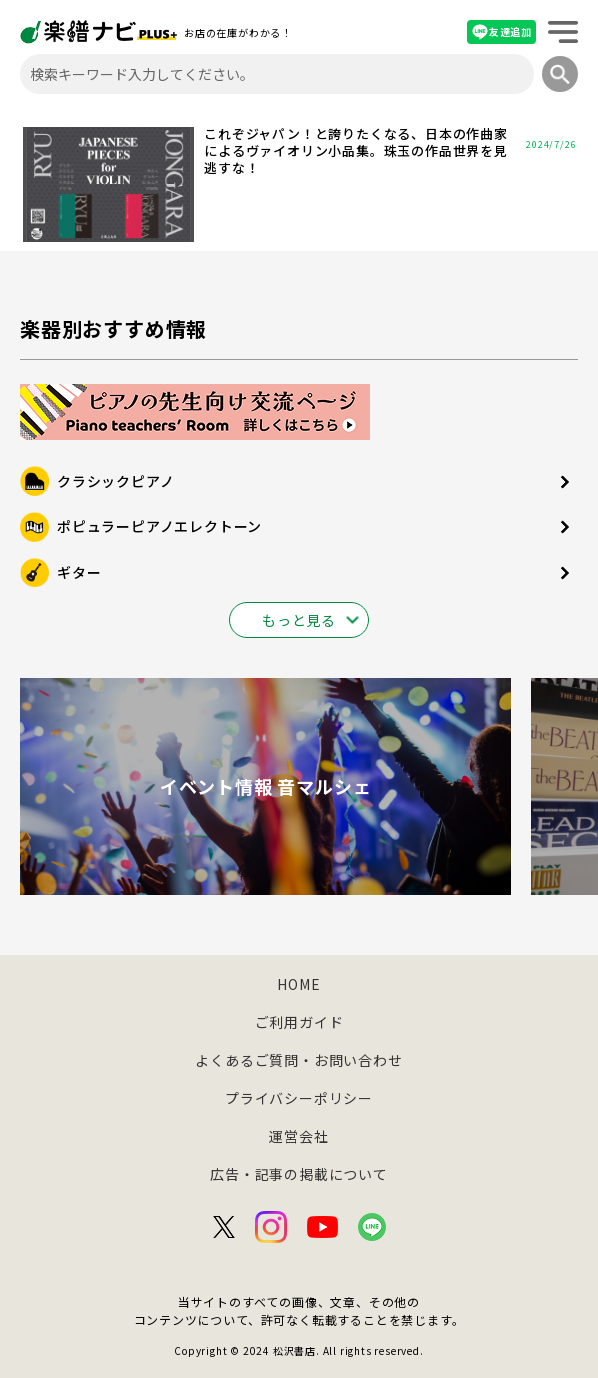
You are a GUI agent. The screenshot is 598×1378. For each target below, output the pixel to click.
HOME (298, 984)
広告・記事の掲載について (299, 1174)
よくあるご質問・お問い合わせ (298, 1060)
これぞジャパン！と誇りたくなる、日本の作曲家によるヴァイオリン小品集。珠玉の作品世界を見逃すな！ (356, 151)
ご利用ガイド (299, 1022)
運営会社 (298, 1136)
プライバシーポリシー (299, 1098)
